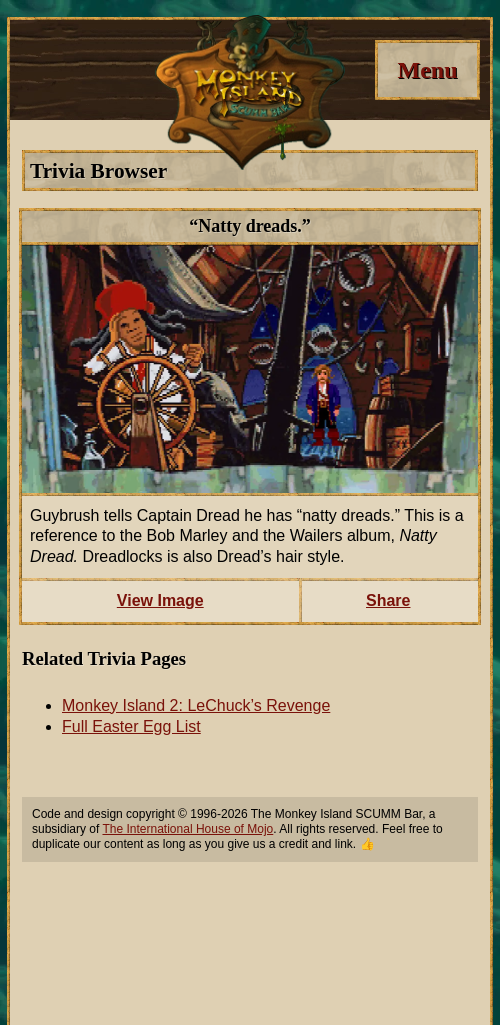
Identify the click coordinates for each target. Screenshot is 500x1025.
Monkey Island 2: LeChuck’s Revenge (196, 705)
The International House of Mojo (187, 829)
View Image (160, 600)
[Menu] (427, 70)
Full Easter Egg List (131, 726)
